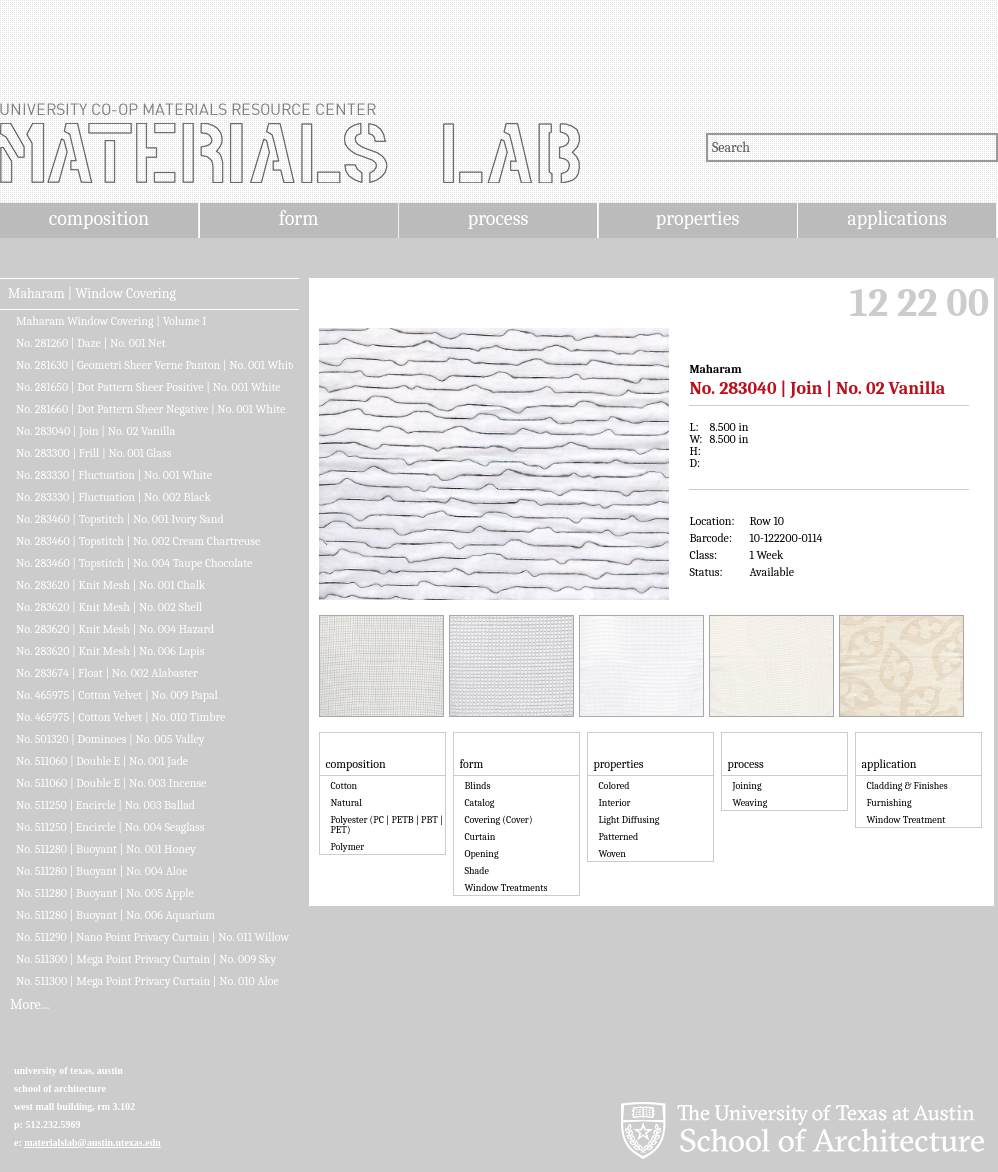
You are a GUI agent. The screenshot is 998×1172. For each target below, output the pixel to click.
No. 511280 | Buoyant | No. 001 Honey (106, 849)
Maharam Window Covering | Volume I (111, 321)
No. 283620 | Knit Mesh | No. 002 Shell (109, 607)
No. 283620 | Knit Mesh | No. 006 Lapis (110, 651)
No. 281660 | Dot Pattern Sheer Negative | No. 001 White (150, 409)
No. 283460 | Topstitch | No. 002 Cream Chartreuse (138, 541)
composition (99, 218)
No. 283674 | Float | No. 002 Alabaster (107, 673)
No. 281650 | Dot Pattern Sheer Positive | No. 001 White (148, 387)
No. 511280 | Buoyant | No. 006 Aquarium (115, 915)
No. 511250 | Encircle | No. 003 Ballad (105, 805)
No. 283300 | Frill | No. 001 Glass (93, 453)
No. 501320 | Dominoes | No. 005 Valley (110, 739)
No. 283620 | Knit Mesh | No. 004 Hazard (115, 629)
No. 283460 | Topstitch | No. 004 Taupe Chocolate (134, 563)
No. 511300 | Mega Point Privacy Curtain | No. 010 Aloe (147, 981)
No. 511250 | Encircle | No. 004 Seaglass (110, 827)
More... (29, 1005)
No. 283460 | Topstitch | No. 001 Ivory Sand (120, 519)
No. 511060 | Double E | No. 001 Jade (102, 761)
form (299, 218)
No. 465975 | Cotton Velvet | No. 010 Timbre (120, 717)
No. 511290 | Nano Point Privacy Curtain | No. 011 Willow (152, 937)
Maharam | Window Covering (92, 294)
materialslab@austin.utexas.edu (92, 1142)
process (498, 218)
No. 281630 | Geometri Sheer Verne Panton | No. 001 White (154, 365)
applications (897, 218)
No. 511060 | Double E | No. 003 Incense (111, 783)
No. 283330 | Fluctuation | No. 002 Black (113, 497)
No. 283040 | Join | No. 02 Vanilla (95, 431)
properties (697, 218)
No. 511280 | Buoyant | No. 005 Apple (105, 893)
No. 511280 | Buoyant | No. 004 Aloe (101, 871)
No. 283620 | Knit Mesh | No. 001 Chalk (110, 585)
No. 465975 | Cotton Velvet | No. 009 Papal (117, 695)
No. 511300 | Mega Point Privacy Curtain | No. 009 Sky (146, 959)
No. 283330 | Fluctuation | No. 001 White (114, 475)
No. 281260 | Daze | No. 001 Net (91, 343)
